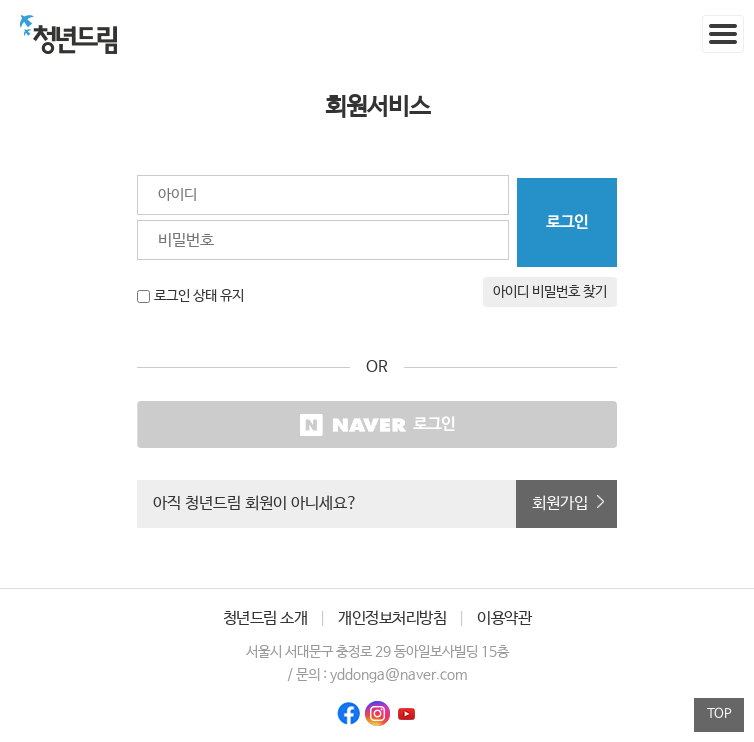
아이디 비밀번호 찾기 (550, 292)
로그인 (378, 425)
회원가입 (560, 503)
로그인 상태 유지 (199, 296)
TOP (719, 714)
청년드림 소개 (265, 618)
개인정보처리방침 (392, 618)
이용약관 (504, 618)
